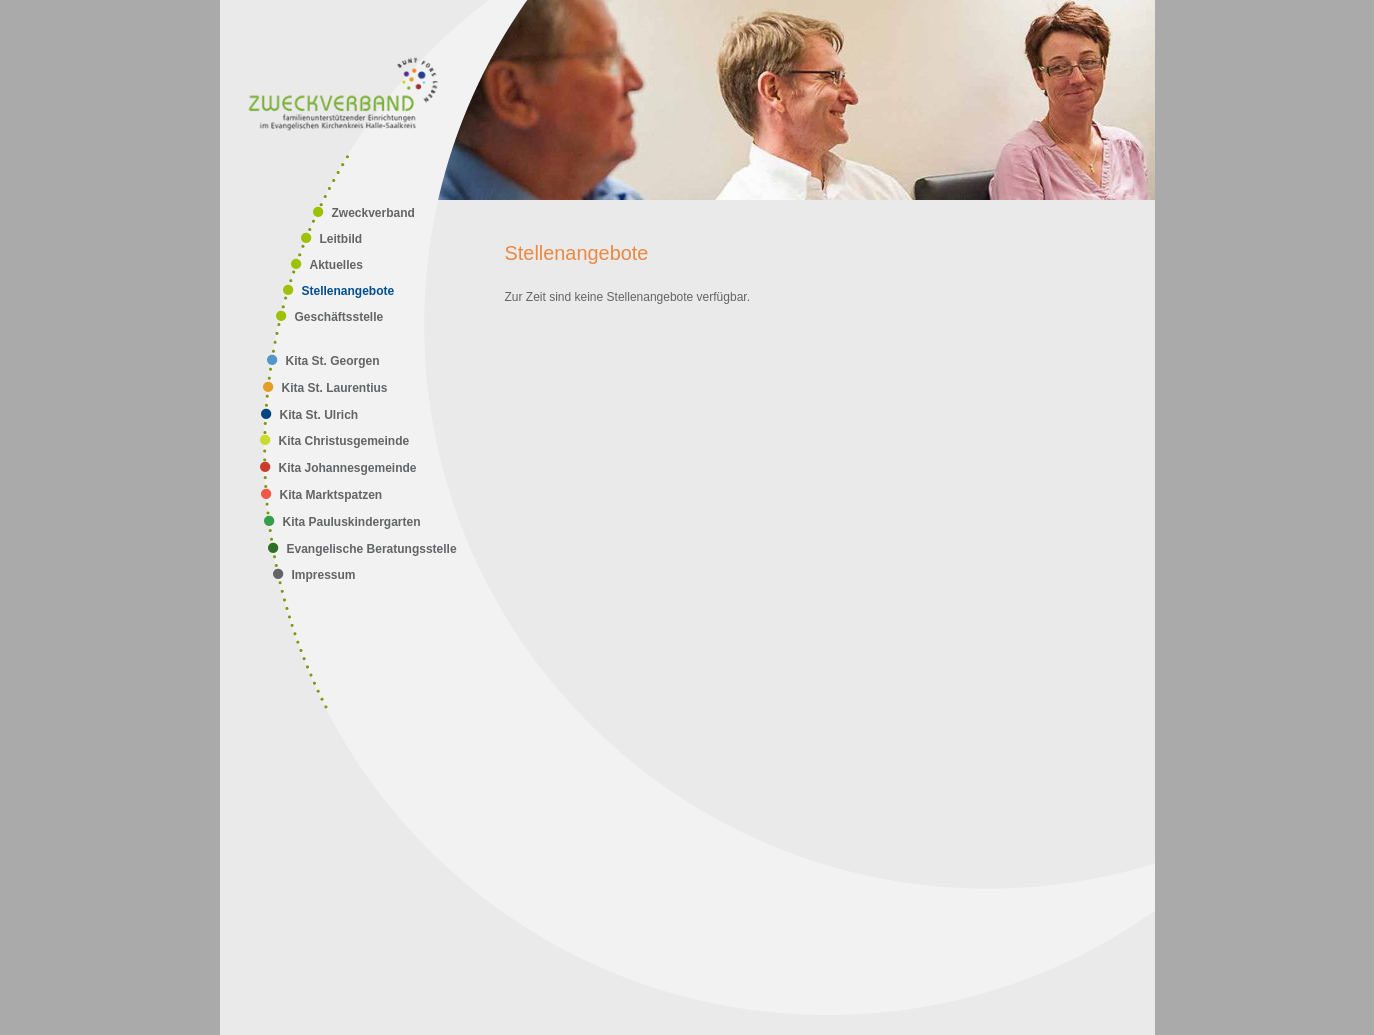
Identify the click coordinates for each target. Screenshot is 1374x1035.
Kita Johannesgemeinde (348, 468)
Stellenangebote (348, 291)
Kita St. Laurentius (335, 388)
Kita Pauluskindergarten (352, 522)
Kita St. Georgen (333, 361)
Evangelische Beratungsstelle (372, 549)
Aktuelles (336, 265)
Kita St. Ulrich (319, 415)
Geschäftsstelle (339, 317)
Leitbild (341, 239)
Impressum (324, 575)
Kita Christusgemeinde (344, 441)
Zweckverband (373, 213)
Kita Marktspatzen (331, 495)
